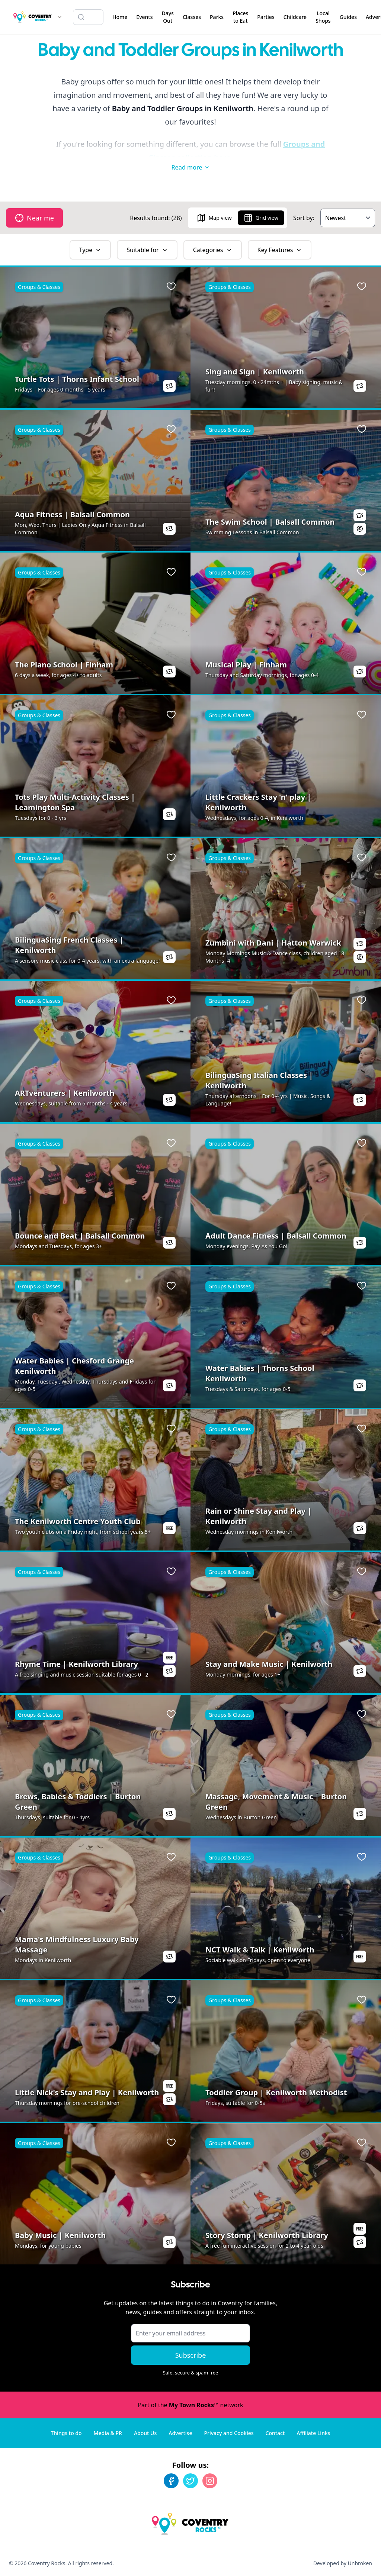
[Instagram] (209, 2480)
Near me (34, 217)
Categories (212, 250)
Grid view (261, 217)
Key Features (279, 250)
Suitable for (147, 250)
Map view (214, 217)
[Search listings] (88, 17)
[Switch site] (59, 17)
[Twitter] (190, 2480)
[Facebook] (171, 2480)
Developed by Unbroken (342, 2563)
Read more (190, 167)
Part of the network (190, 2405)
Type (90, 250)
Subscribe (190, 2355)
